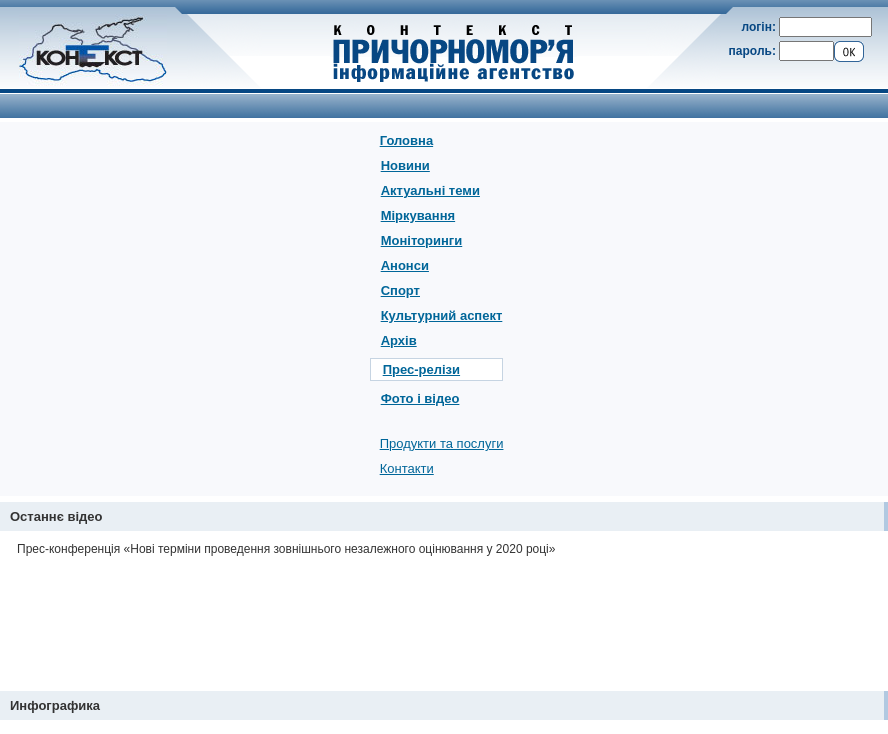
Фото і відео (420, 398)
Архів (399, 340)
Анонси (405, 265)
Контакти (407, 468)
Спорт (400, 290)
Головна (406, 140)
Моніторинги (422, 240)
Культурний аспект (442, 315)
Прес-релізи (421, 369)
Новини (405, 165)
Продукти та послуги (442, 443)
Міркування (418, 215)
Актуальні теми (430, 190)
